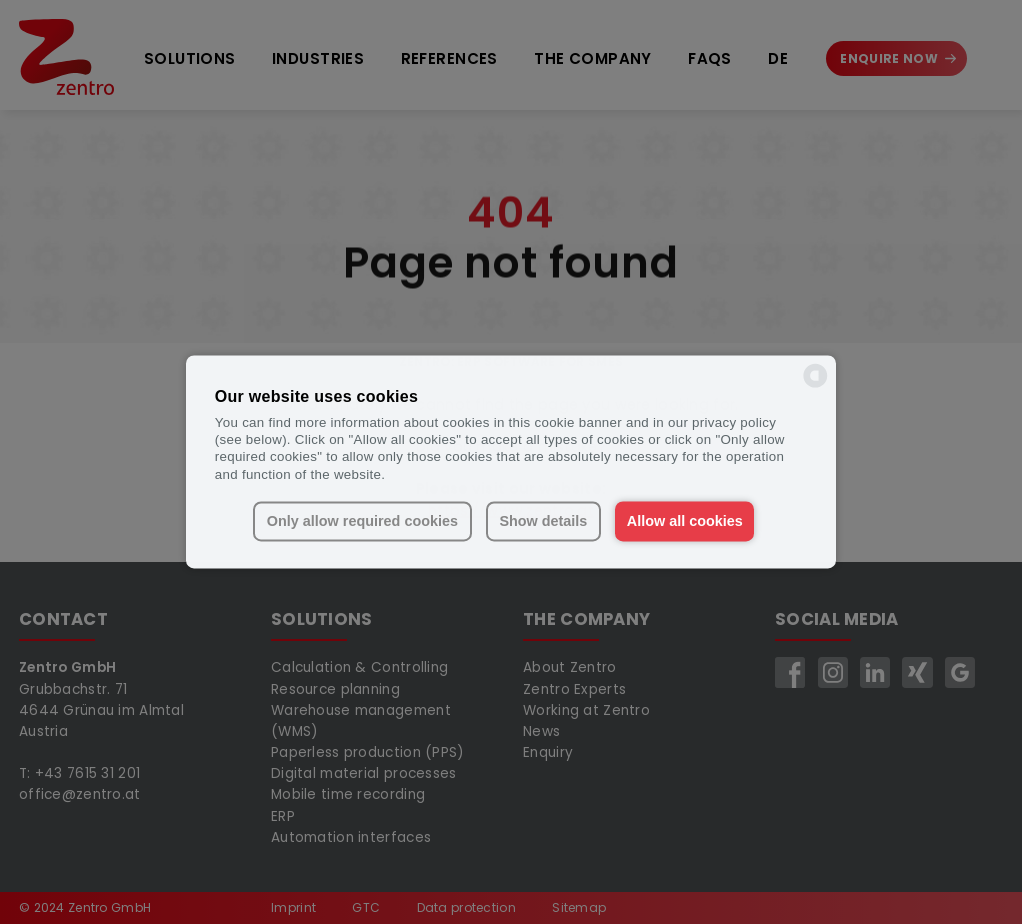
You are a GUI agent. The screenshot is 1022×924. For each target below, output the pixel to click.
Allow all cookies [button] (685, 521)
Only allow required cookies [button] (362, 521)
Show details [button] (543, 521)
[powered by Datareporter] (815, 386)
